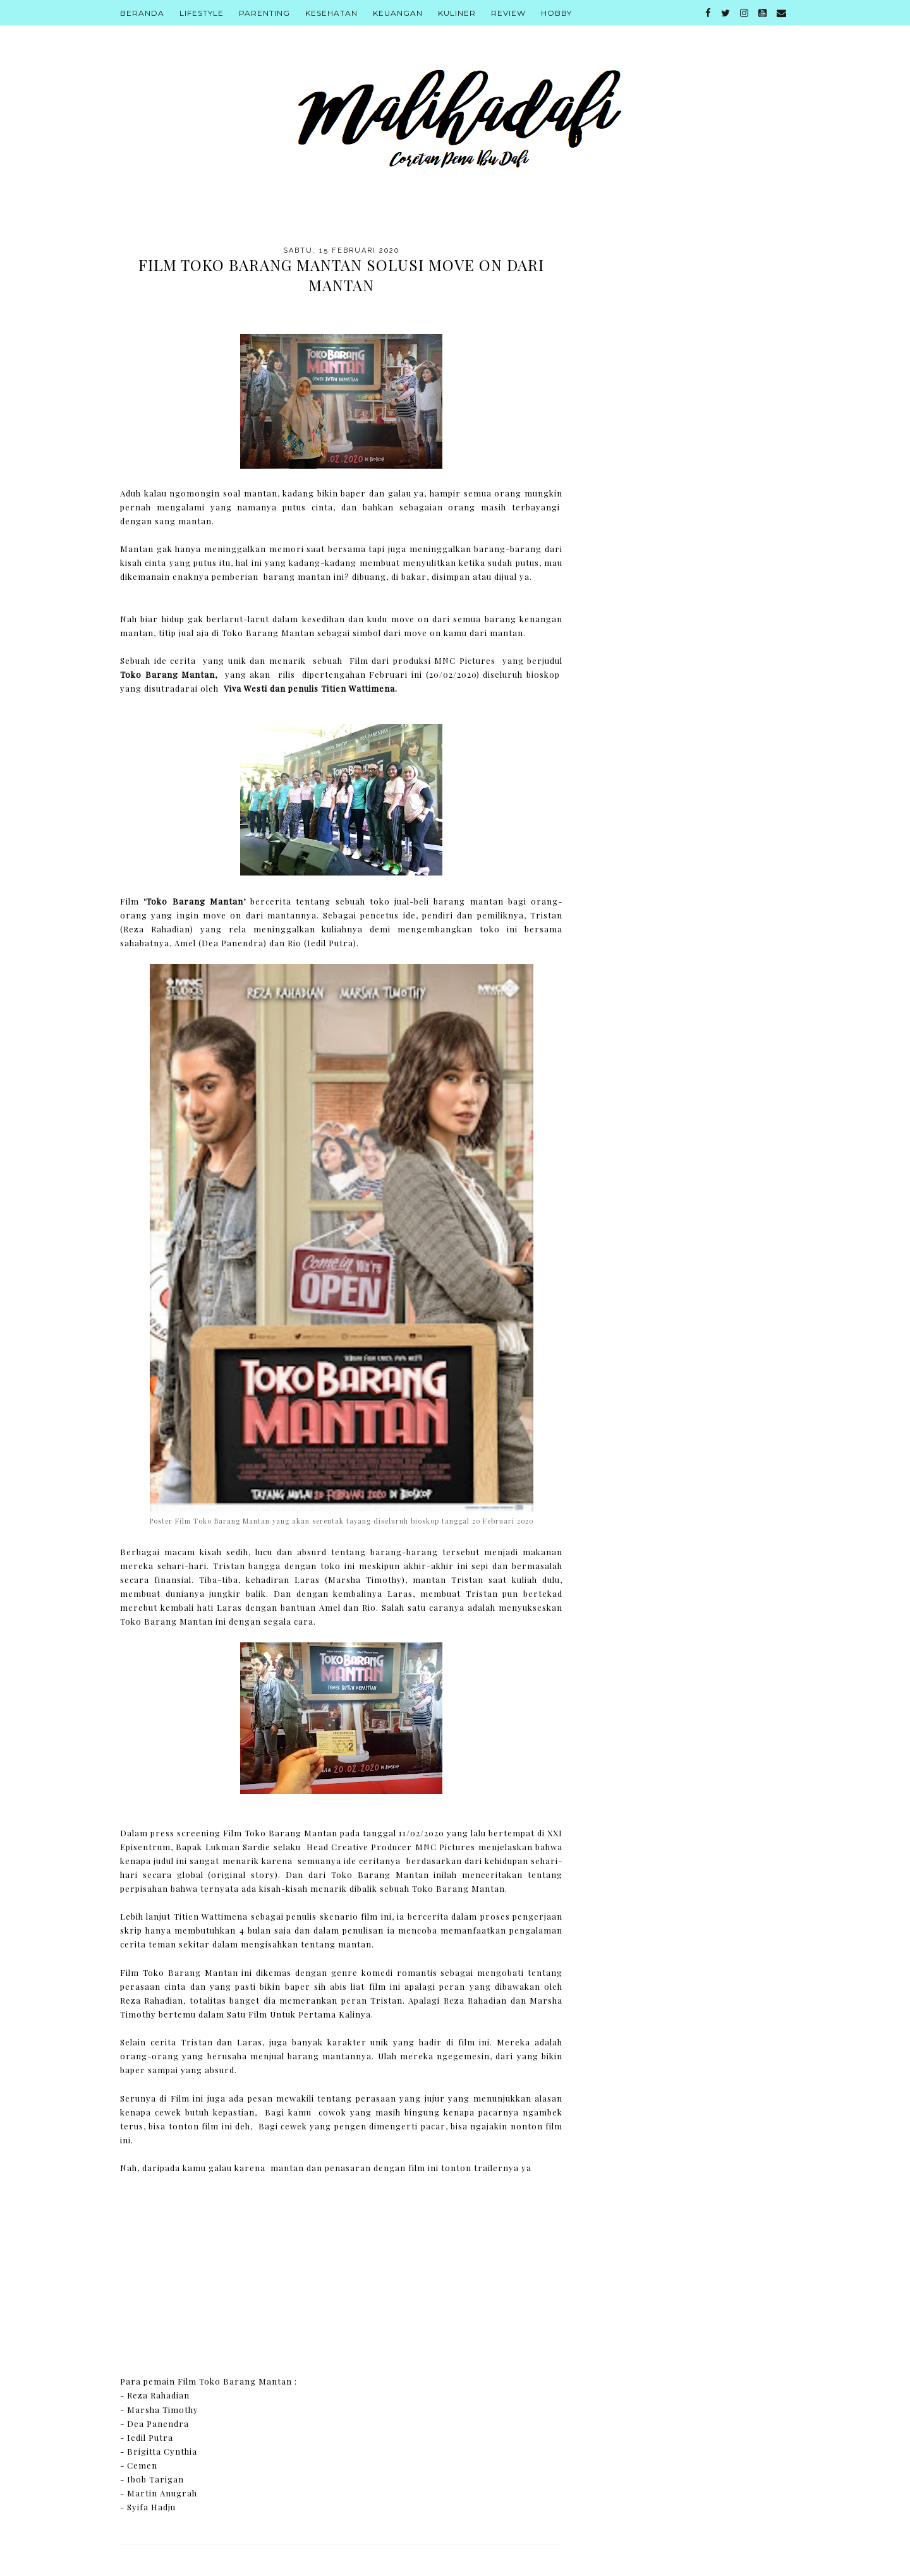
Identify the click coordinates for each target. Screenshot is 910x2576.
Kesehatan (331, 13)
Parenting (264, 13)
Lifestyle (201, 13)
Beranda (142, 13)
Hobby (556, 13)
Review (508, 13)
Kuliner (457, 13)
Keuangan (398, 13)
